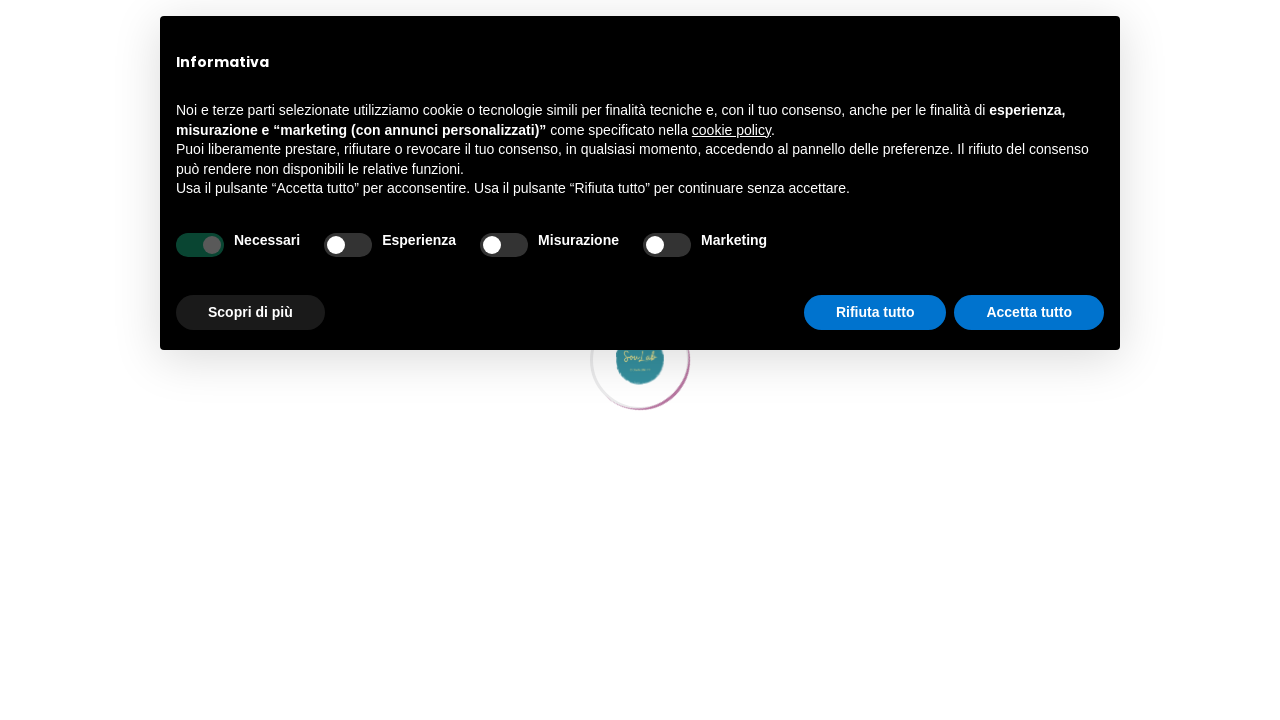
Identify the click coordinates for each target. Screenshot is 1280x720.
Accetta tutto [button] (1029, 312)
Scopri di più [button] (250, 312)
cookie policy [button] (731, 130)
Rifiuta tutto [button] (875, 312)
